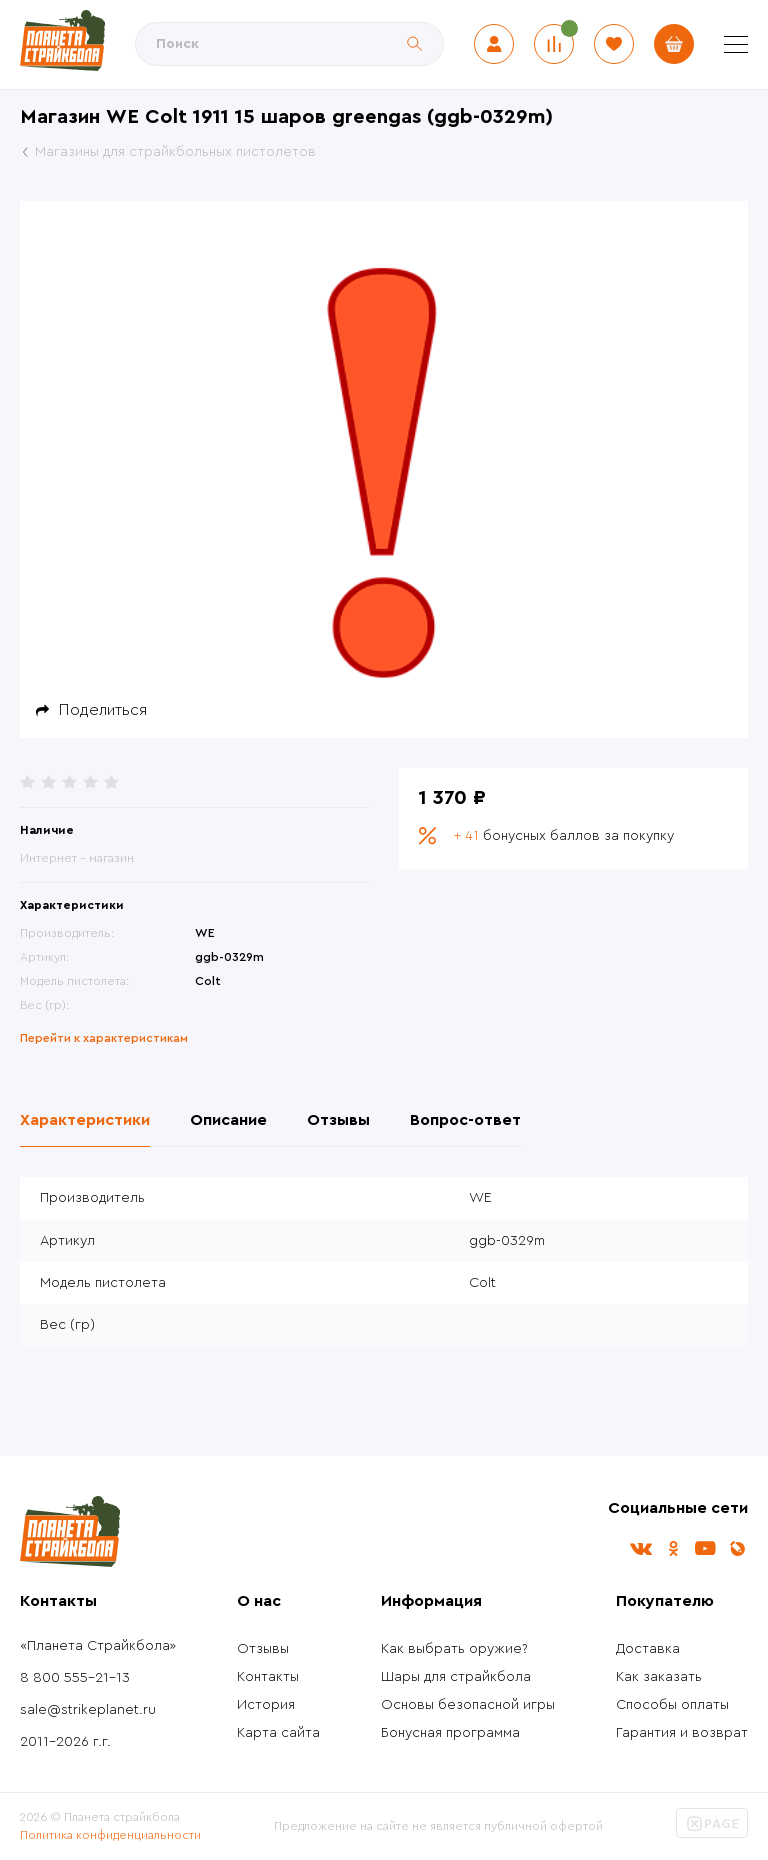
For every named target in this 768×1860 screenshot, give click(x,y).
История (266, 1705)
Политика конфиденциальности (110, 1835)
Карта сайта (278, 1733)
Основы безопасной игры (468, 1705)
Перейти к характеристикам (104, 1038)
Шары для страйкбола (456, 1677)
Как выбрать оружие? (454, 1649)
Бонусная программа (450, 1733)
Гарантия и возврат (682, 1733)
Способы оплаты (672, 1705)
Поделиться (103, 710)
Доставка (648, 1649)
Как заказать (659, 1677)
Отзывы (263, 1649)
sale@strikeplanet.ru (88, 1710)
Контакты (268, 1677)
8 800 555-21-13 (75, 1678)
